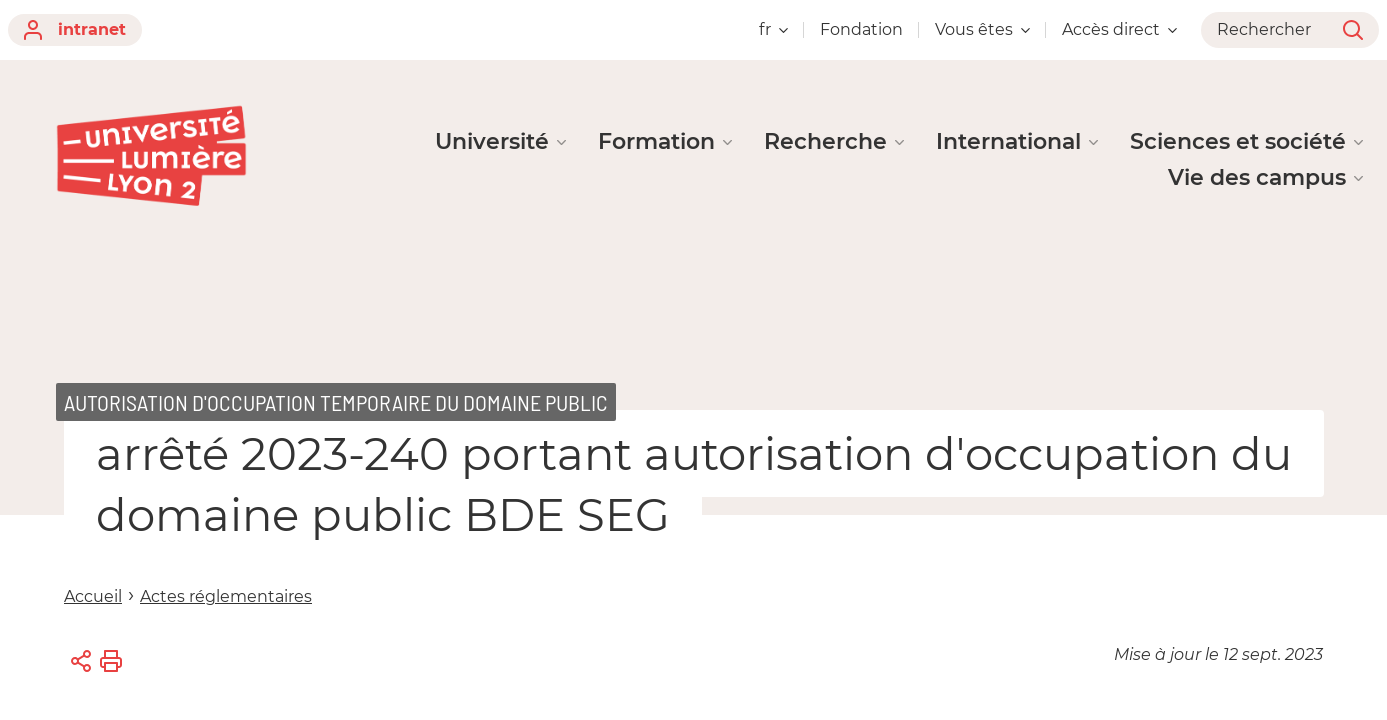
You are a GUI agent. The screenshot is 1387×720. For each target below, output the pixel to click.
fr (773, 29)
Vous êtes (982, 29)
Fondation (861, 29)
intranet (75, 30)
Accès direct (1119, 29)
